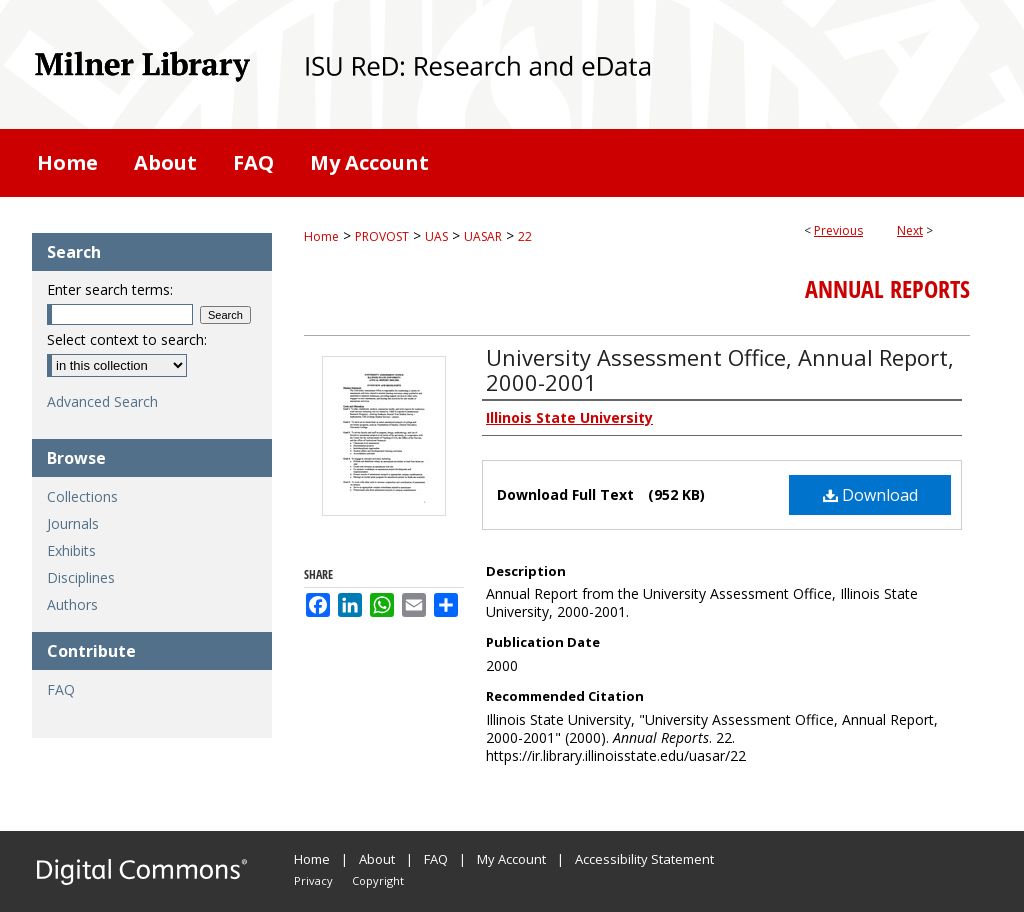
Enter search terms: (110, 289)
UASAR (483, 236)
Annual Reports (887, 289)
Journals (73, 523)
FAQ (61, 689)
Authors (72, 604)
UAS (436, 236)
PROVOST (382, 236)
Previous (838, 230)
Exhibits (71, 550)
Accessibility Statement (644, 859)
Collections (82, 496)
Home (321, 236)
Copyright (378, 880)
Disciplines (81, 577)
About (377, 859)
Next (910, 230)
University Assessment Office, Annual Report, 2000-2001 (720, 369)
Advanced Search (102, 401)
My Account (511, 859)
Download (870, 495)
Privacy (313, 880)
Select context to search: (127, 339)
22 (525, 236)
